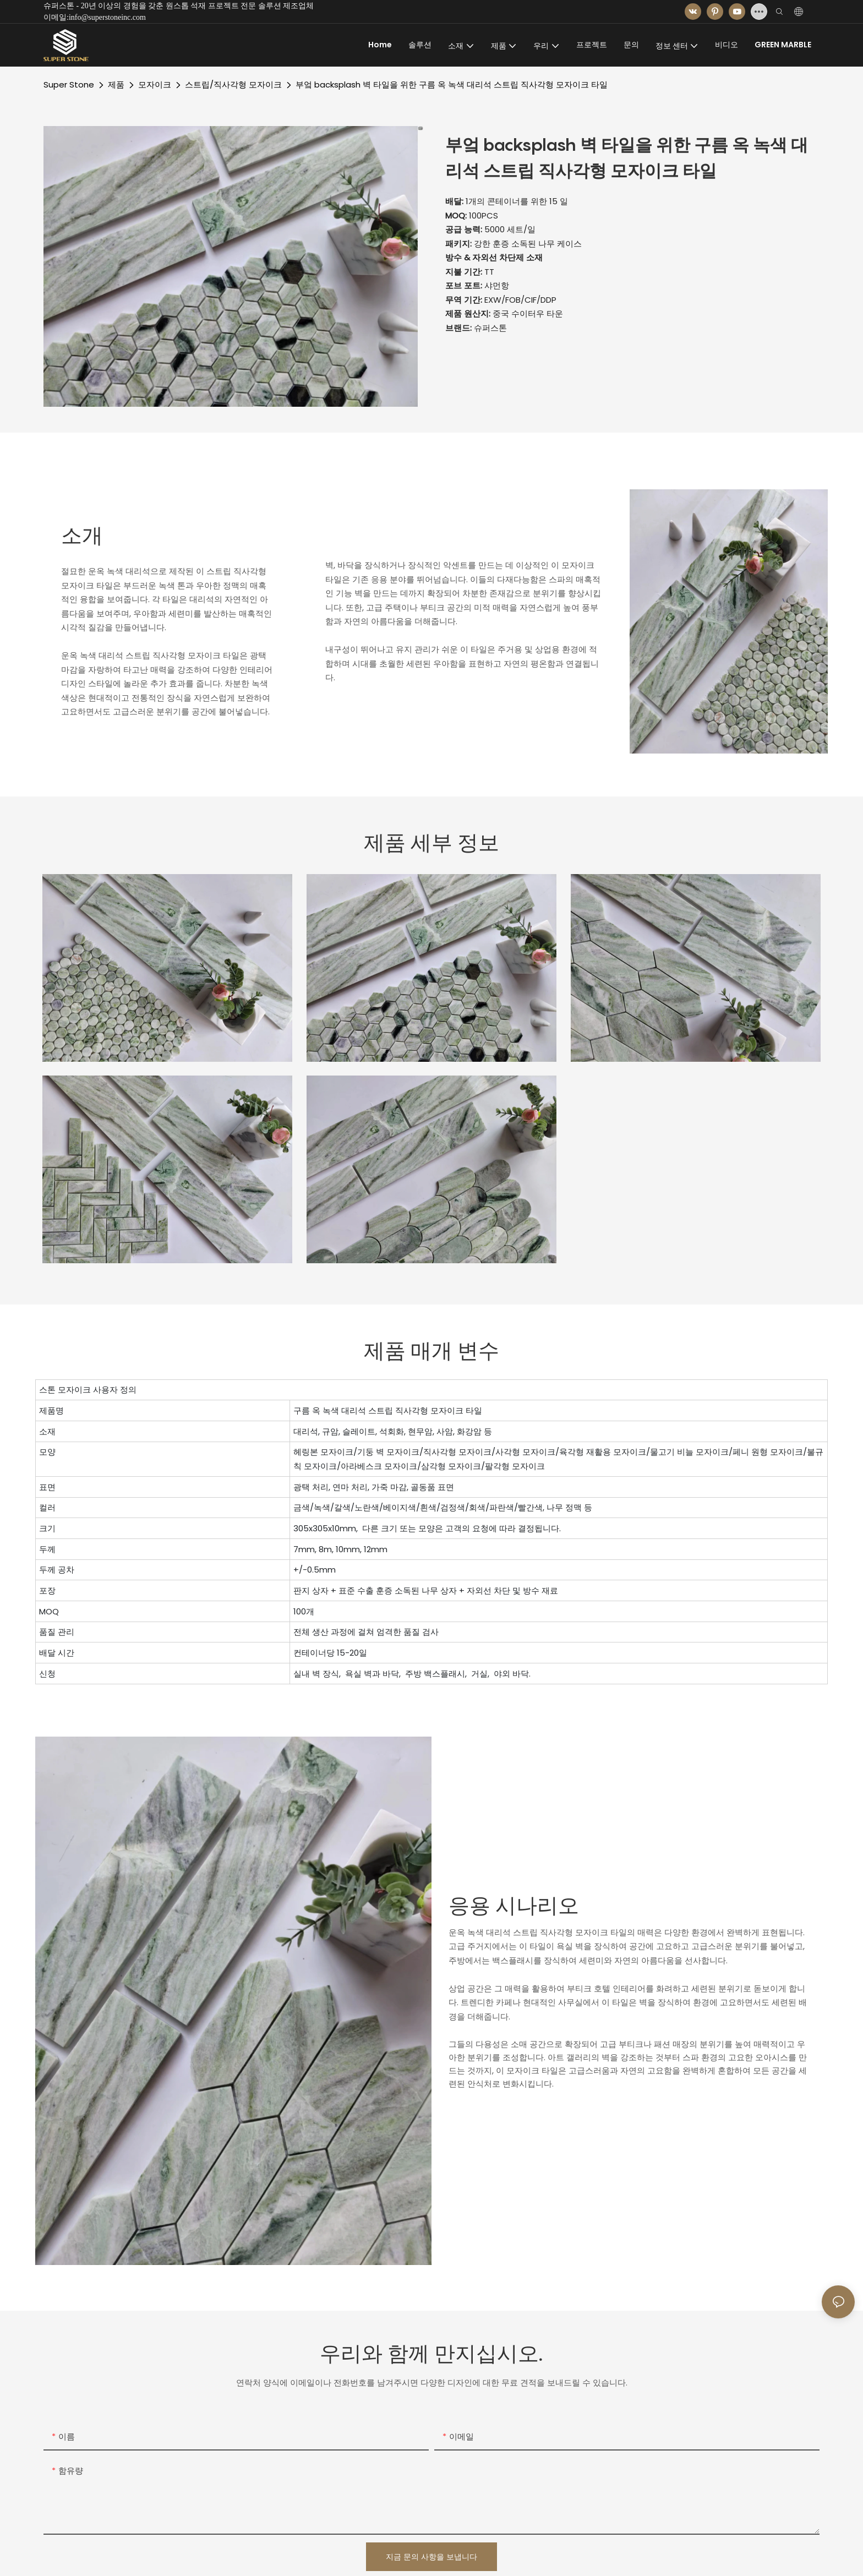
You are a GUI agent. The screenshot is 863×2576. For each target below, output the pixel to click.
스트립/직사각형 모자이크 (233, 84)
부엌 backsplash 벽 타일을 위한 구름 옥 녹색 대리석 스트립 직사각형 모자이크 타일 (452, 84)
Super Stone (68, 84)
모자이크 (154, 84)
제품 (116, 84)
